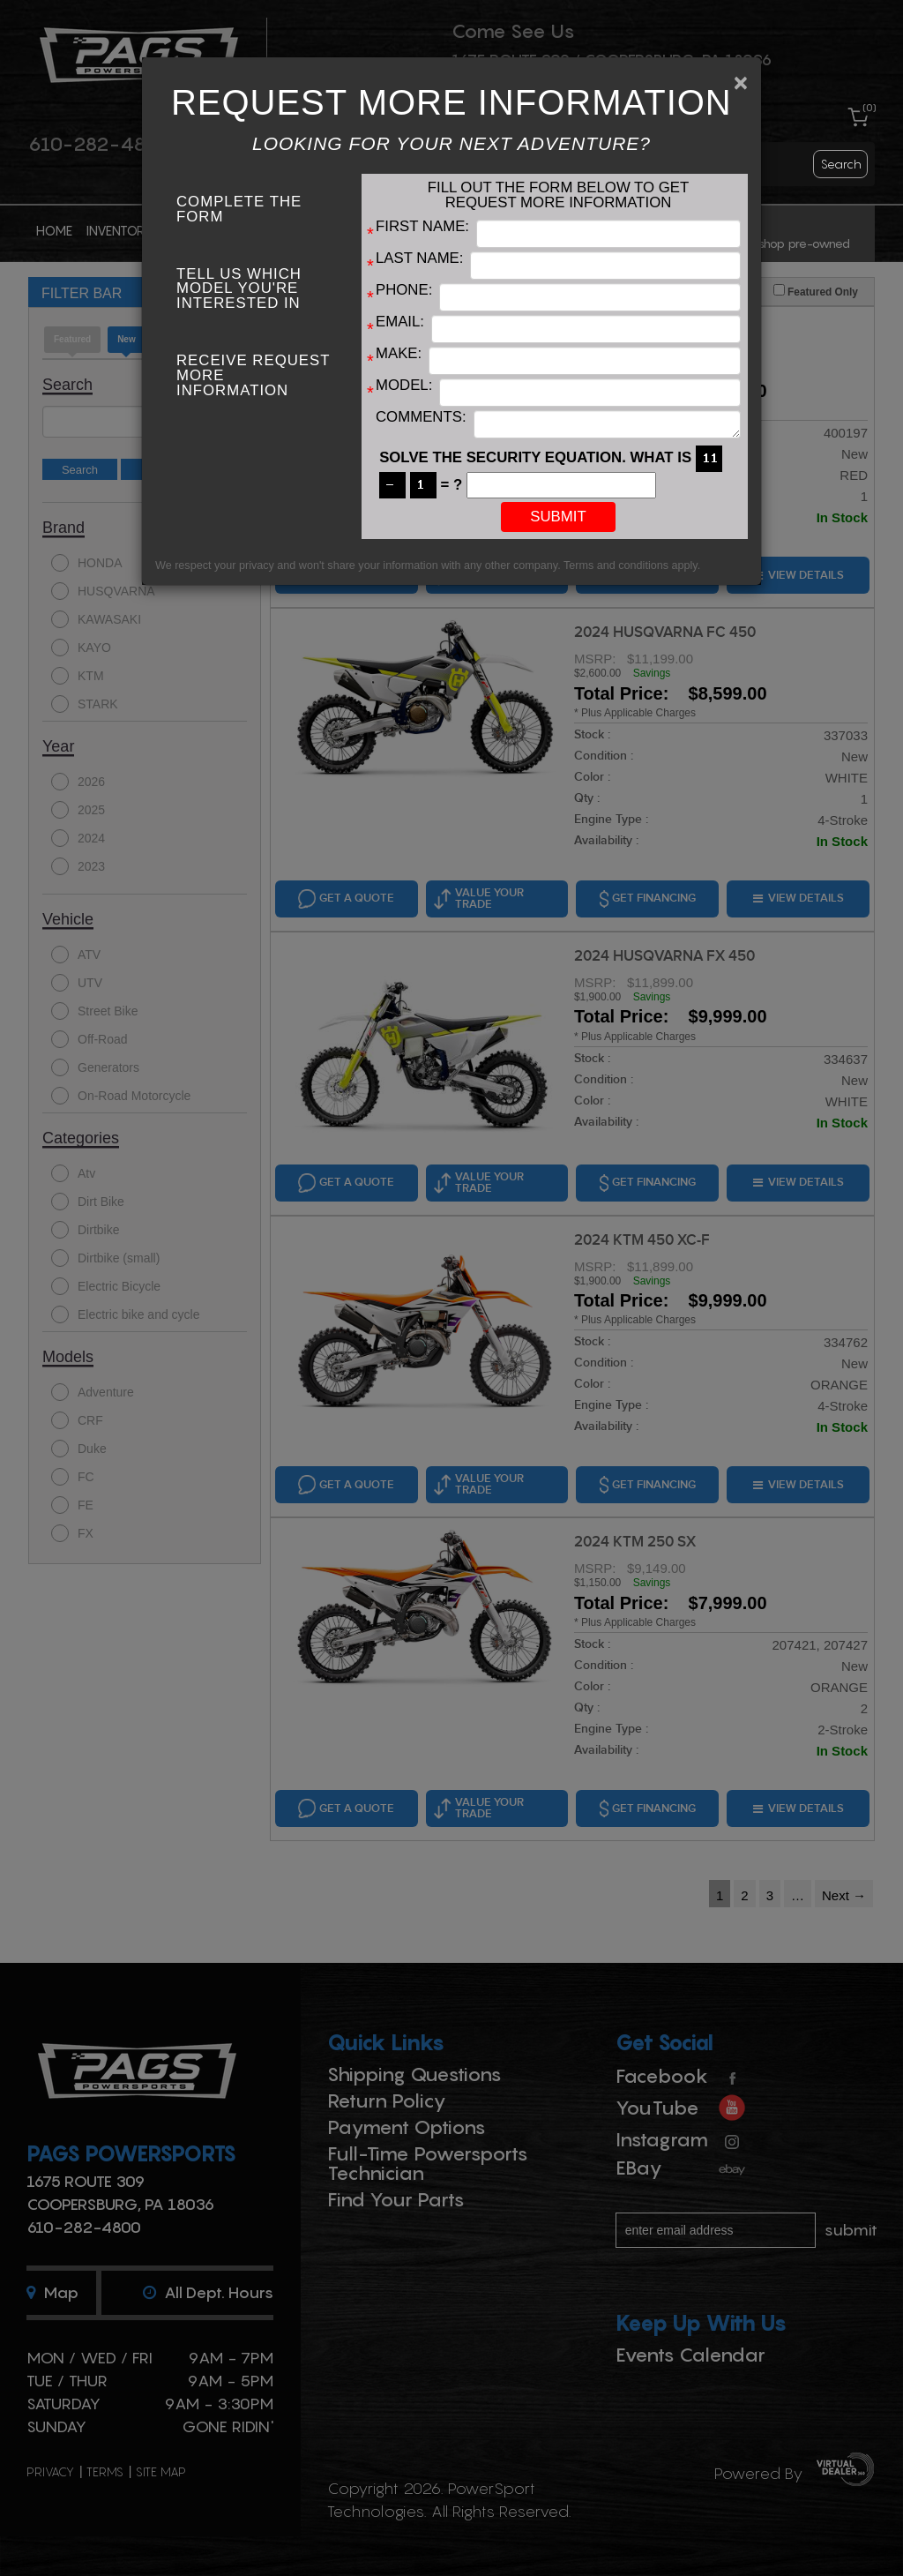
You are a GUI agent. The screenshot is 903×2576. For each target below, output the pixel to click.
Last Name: (419, 258)
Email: (400, 322)
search (841, 163)
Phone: (404, 290)
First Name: (422, 227)
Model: (404, 385)
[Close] (741, 83)
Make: (399, 354)
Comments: (421, 417)
